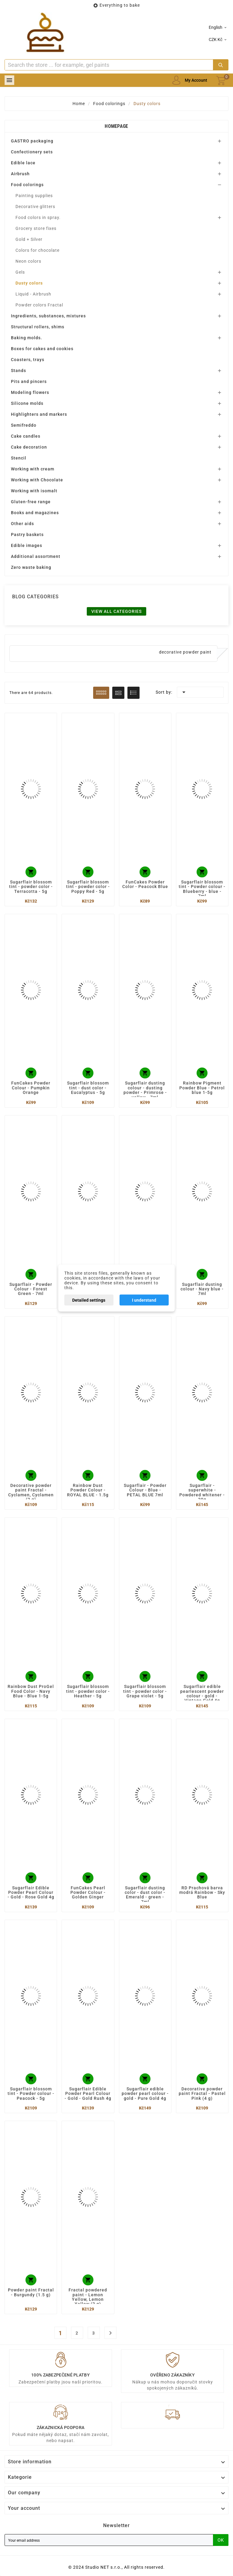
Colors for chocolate (37, 250)
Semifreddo (23, 425)
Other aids (22, 523)
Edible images (26, 545)
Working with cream (32, 468)
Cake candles (25, 436)
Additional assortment (35, 556)
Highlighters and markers (39, 414)
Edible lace (23, 162)
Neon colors (28, 261)
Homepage (116, 126)
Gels (20, 272)
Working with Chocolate (37, 479)
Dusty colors (29, 283)
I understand (144, 1300)
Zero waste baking (31, 567)
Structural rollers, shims (37, 326)
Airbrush (20, 173)
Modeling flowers (30, 392)
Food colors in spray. (38, 217)
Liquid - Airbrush (33, 294)
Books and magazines (35, 512)
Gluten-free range (31, 501)
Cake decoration (29, 447)
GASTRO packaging (32, 140)
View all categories (116, 611)
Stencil (18, 458)
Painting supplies (34, 195)
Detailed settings (88, 1300)
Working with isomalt (34, 490)
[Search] (109, 65)
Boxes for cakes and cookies (42, 348)
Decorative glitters (35, 206)
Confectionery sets (32, 151)
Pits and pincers (29, 381)
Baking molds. (26, 337)
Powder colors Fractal (39, 304)
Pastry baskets (27, 534)
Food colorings (27, 184)
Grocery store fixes (35, 228)
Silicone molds (27, 403)
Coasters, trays (27, 359)
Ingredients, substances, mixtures (48, 315)
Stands (18, 370)
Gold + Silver (28, 239)
